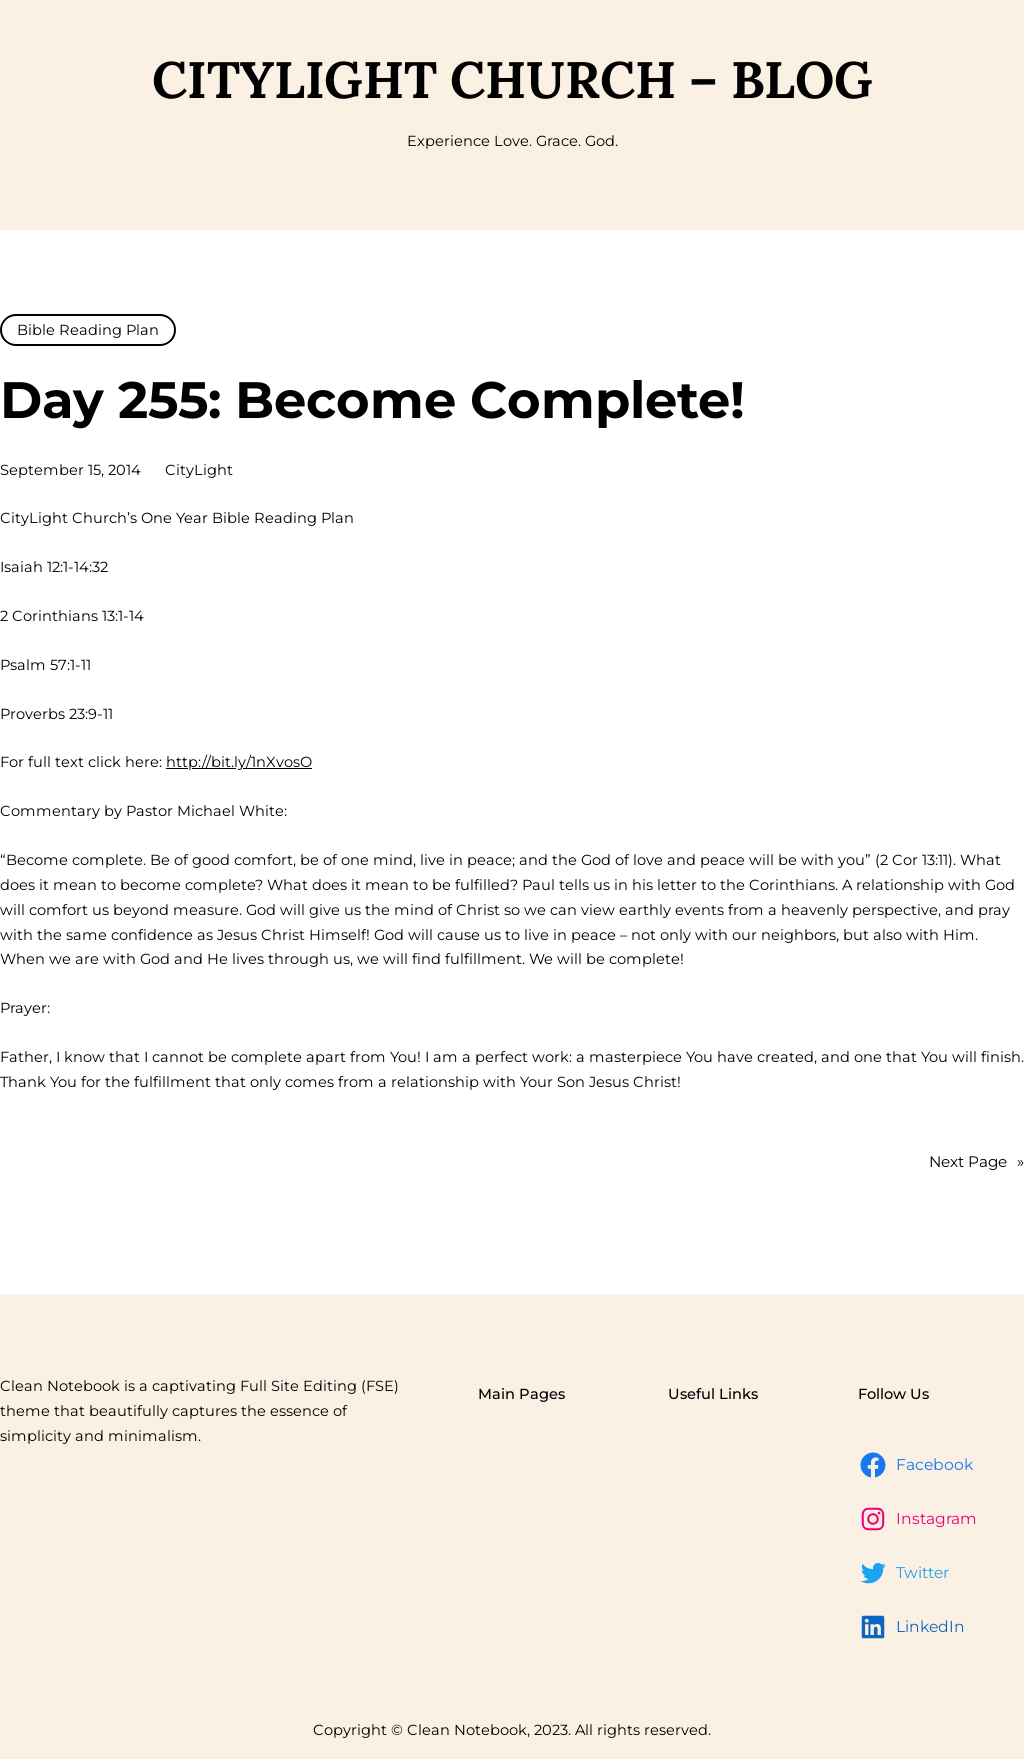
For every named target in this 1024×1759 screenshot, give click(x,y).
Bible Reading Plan (88, 330)
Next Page (976, 1162)
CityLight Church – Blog (512, 79)
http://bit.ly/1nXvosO (239, 762)
